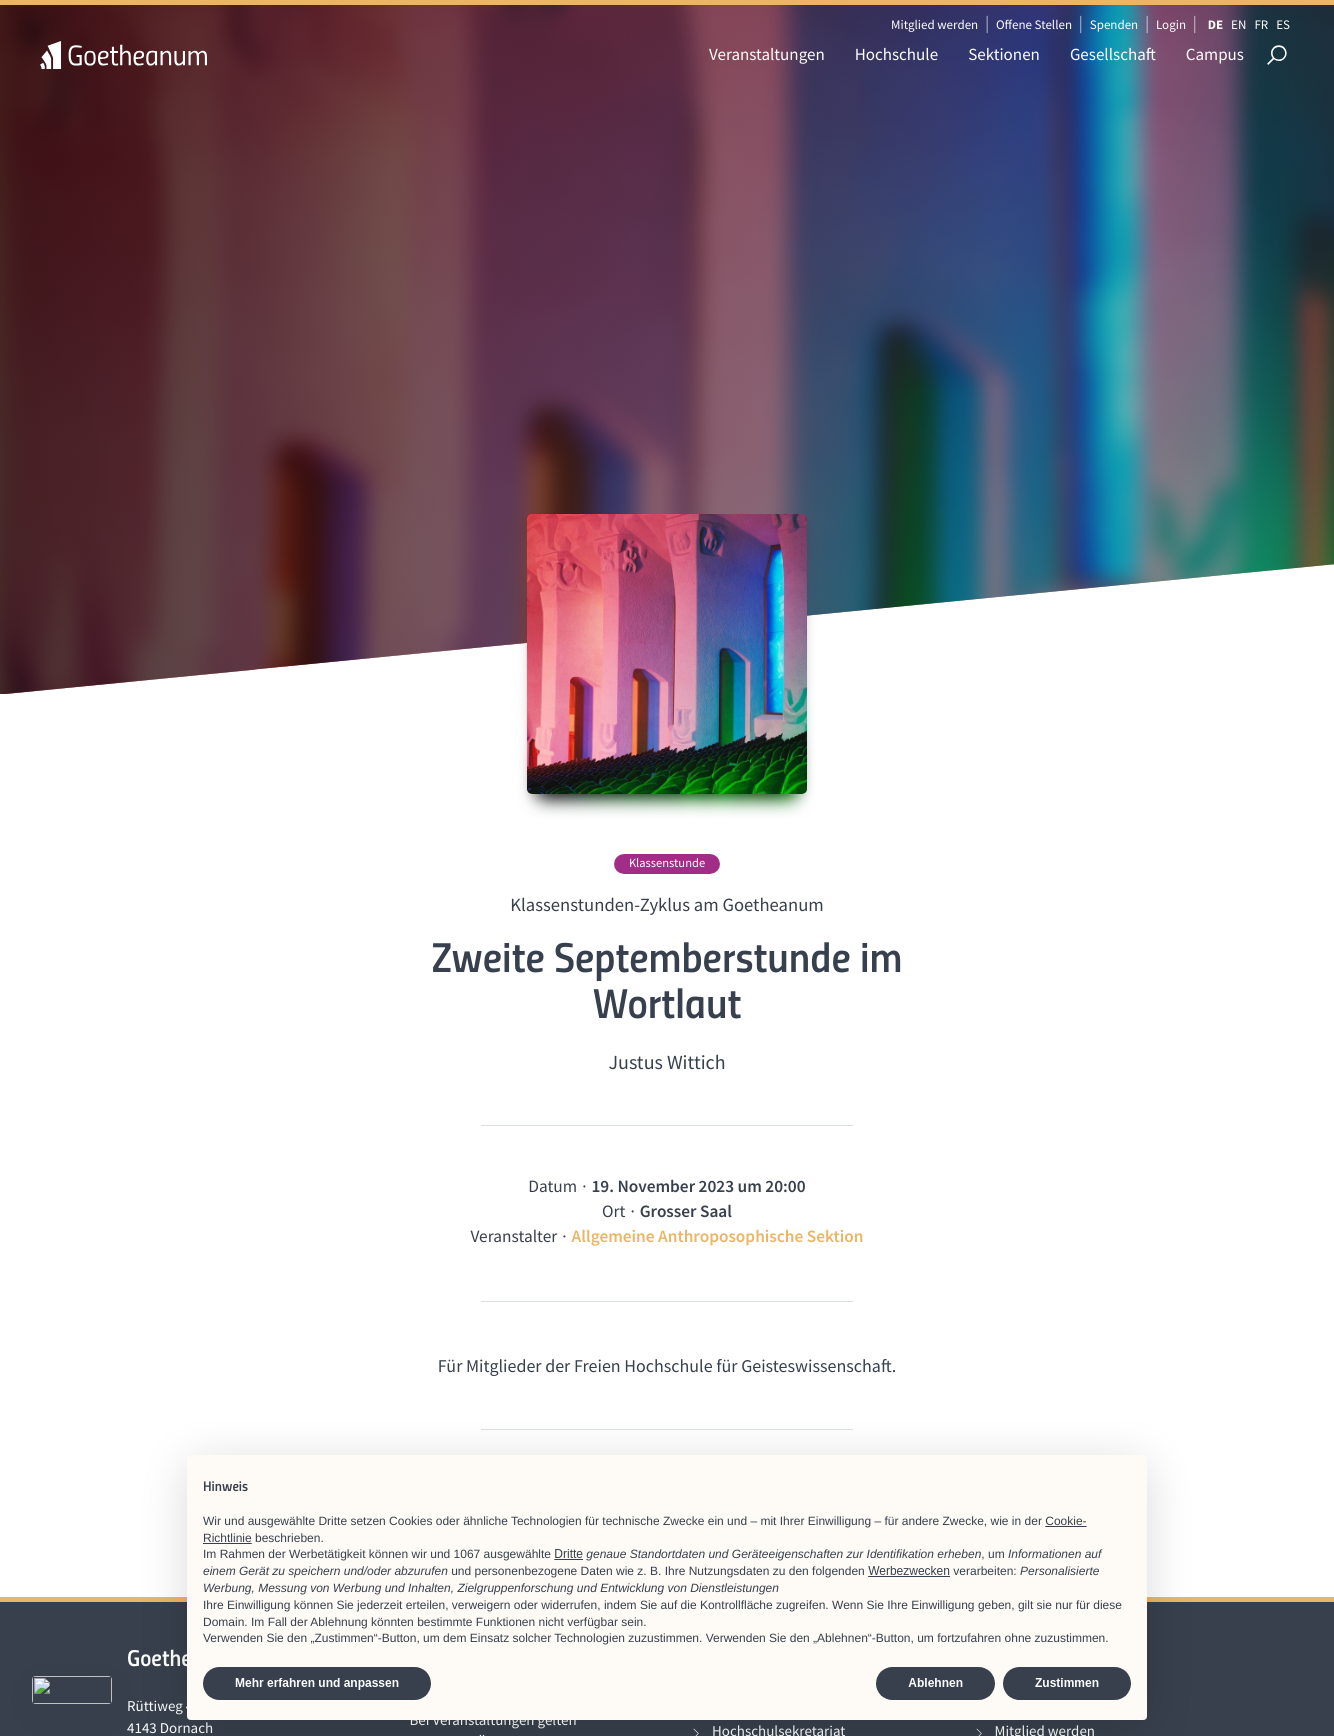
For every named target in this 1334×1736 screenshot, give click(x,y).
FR (1261, 24)
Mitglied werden (934, 24)
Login (1171, 24)
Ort (613, 1211)
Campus (1215, 54)
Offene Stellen (1034, 24)
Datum (552, 1186)
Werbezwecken (909, 1571)
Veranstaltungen (767, 54)
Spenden (1114, 24)
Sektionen (1004, 54)
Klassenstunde (667, 863)
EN (1238, 24)
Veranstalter (513, 1236)
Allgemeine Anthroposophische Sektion (718, 1236)
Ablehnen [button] (935, 1683)
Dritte (568, 1554)
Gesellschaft (1113, 54)
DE (1215, 24)
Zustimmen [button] (1067, 1683)
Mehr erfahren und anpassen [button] (317, 1683)
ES (1283, 24)
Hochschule (896, 54)
